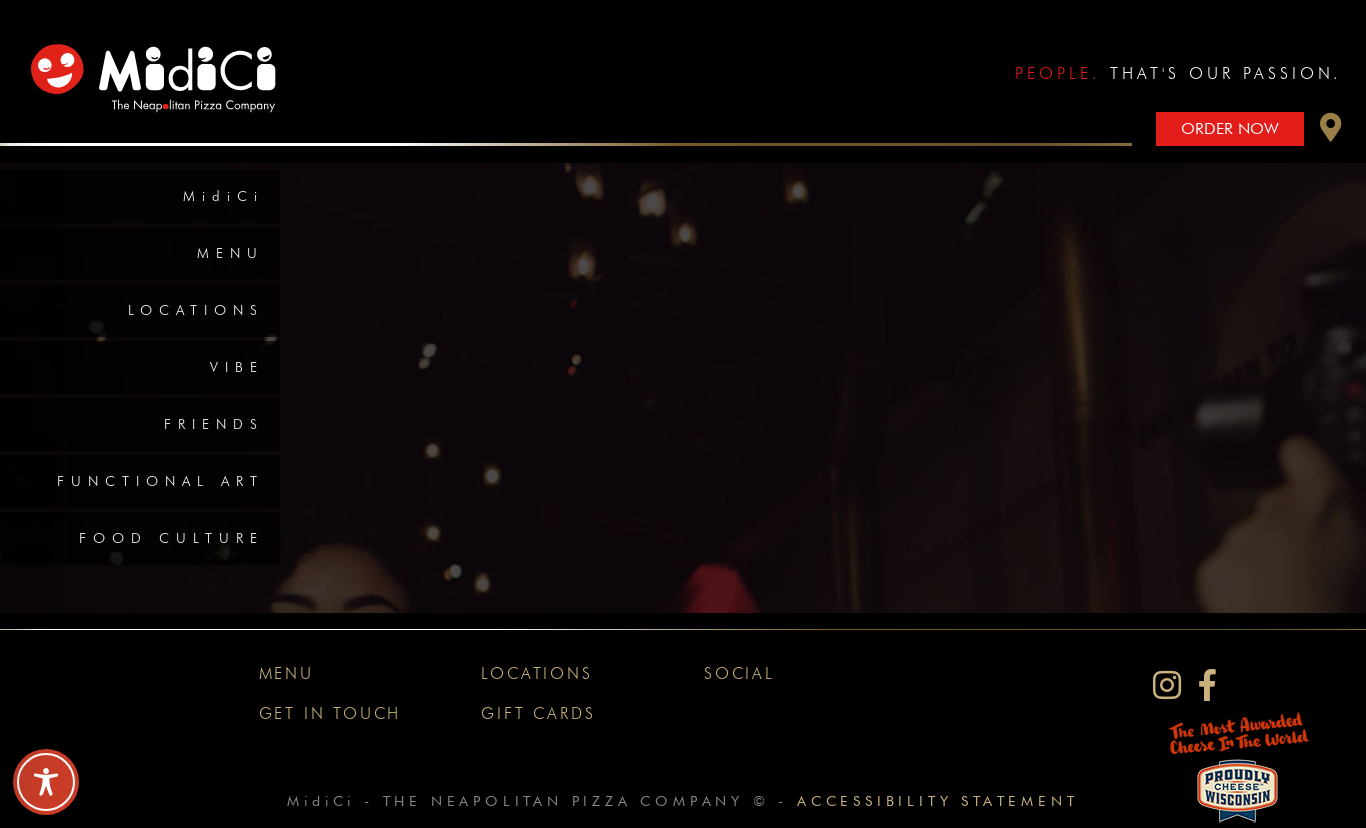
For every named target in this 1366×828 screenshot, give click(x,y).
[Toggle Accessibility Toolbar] (46, 782)
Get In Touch (330, 713)
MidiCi (223, 196)
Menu (230, 253)
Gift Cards (538, 713)
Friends (214, 424)
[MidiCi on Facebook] (1207, 685)
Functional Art (160, 481)
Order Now (1230, 128)
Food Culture (171, 538)
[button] (1331, 132)
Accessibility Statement (937, 800)
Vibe (237, 367)
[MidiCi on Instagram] (1167, 685)
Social (739, 673)
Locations (196, 310)
